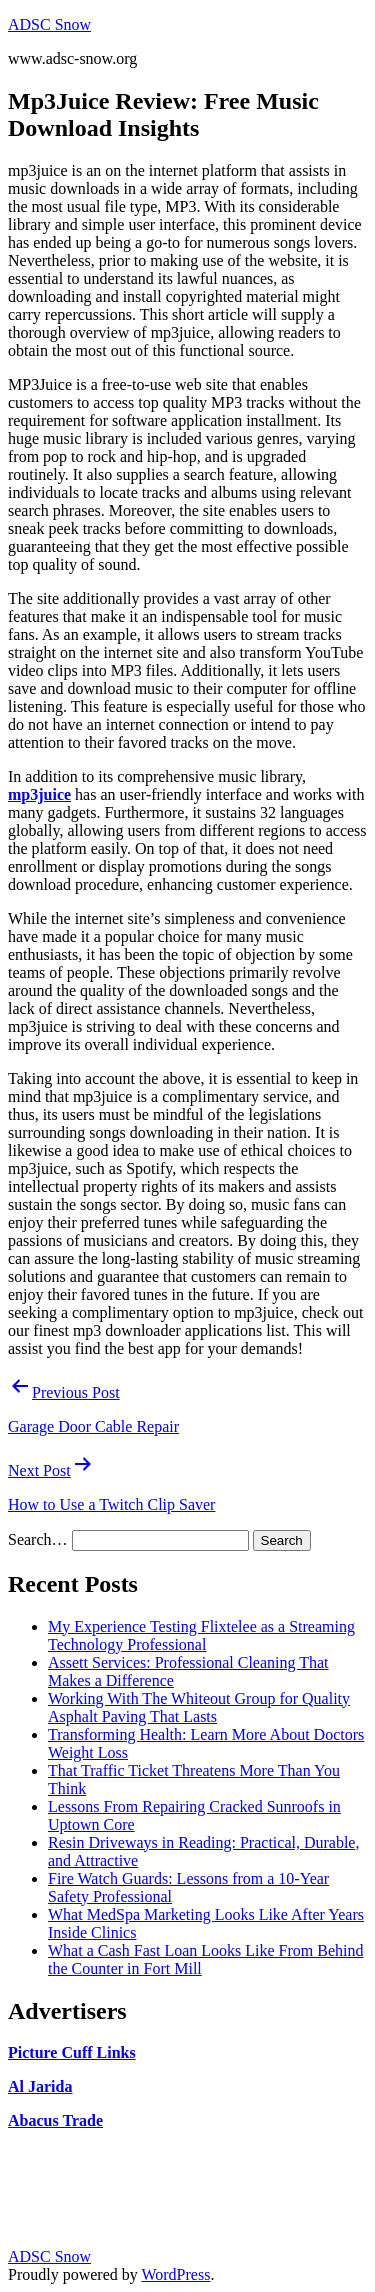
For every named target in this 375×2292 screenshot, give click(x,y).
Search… (38, 1539)
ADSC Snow (49, 24)
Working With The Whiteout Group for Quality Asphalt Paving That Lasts (199, 1707)
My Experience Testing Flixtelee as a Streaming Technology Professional (201, 1635)
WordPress (175, 2274)
